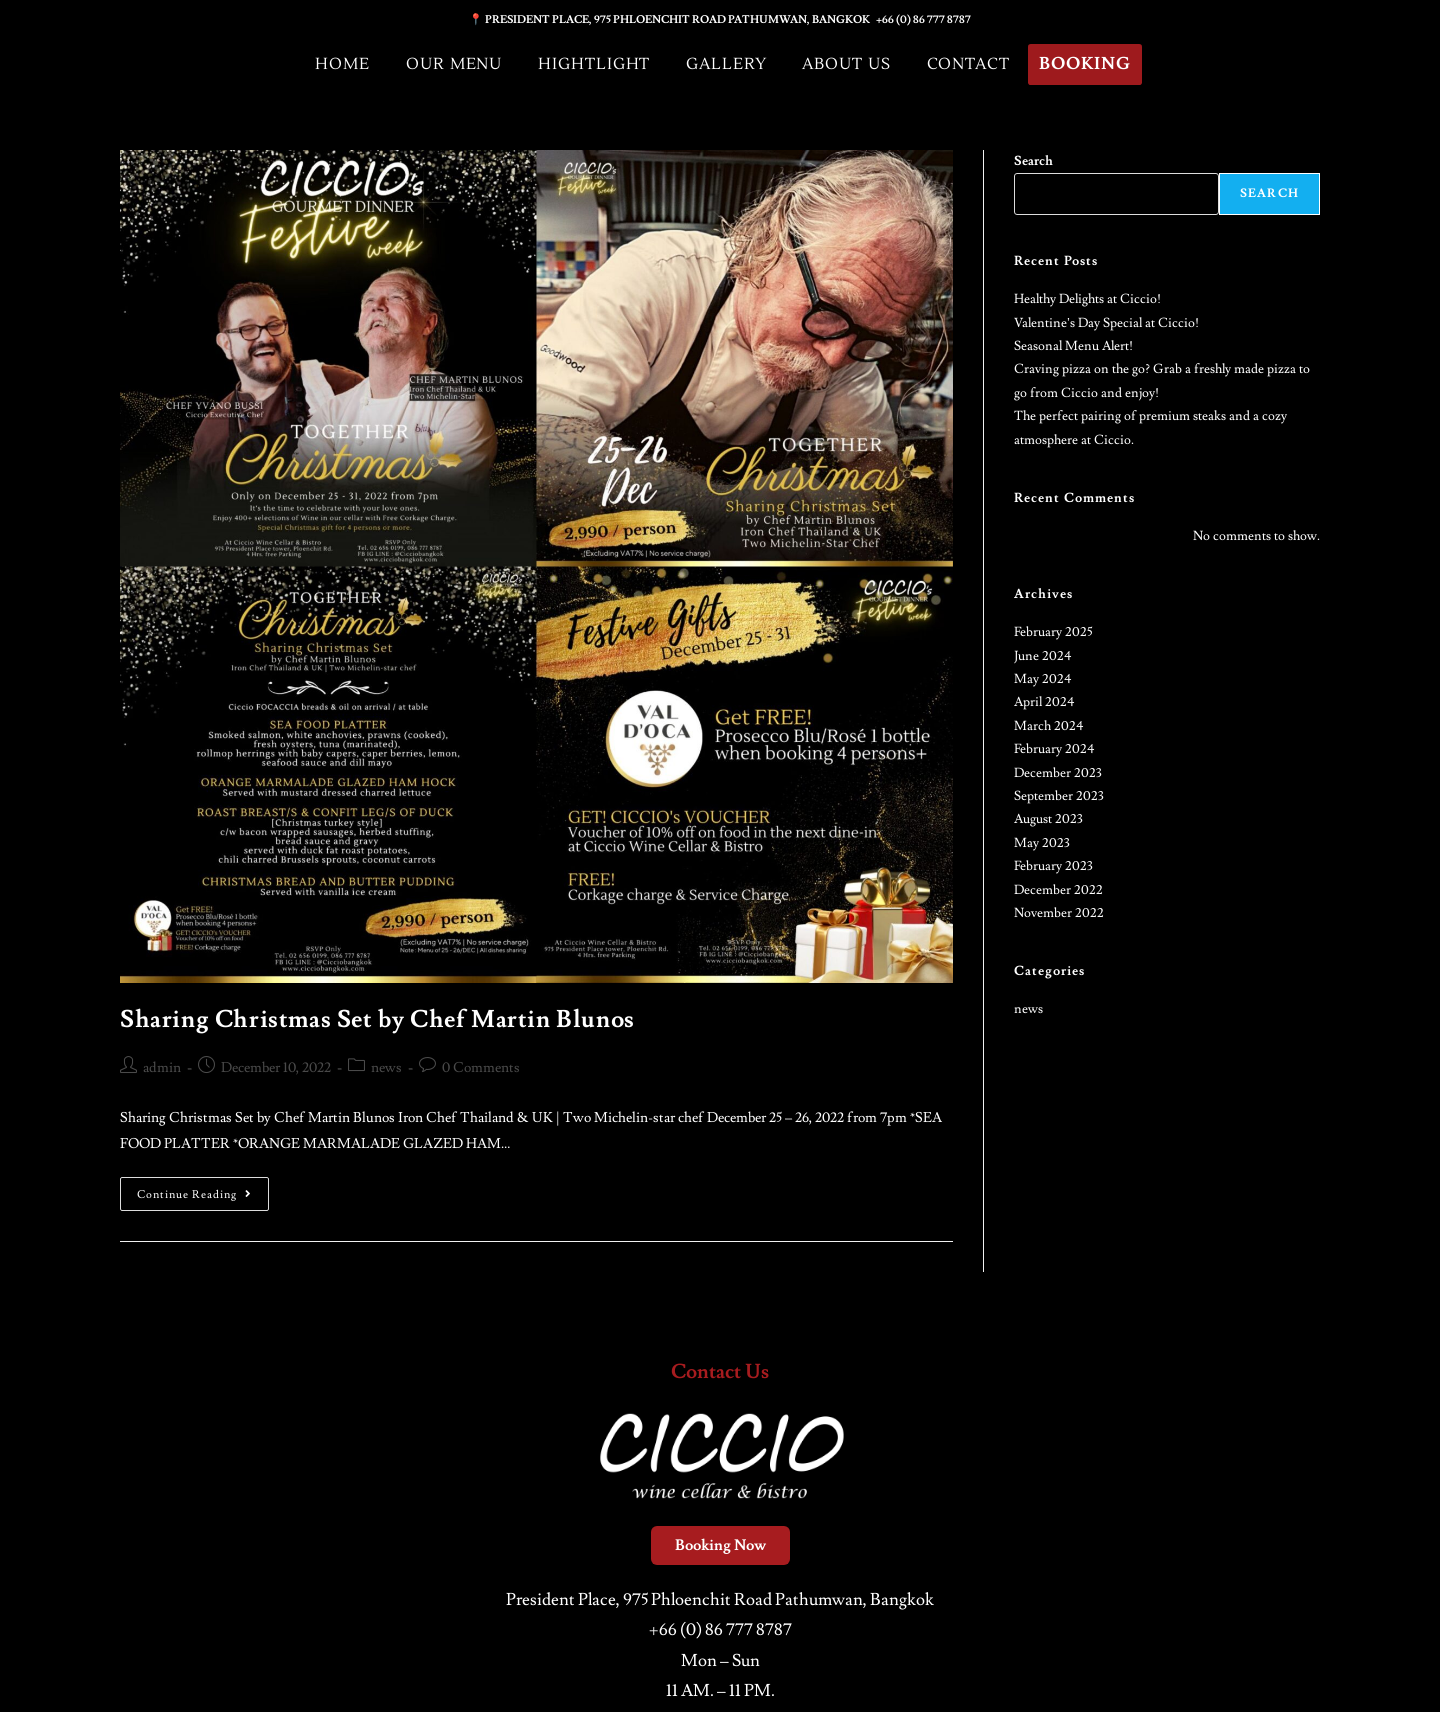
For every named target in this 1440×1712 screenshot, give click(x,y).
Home (339, 64)
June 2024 (1043, 656)
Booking (1088, 64)
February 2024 (1054, 749)
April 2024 (1044, 702)
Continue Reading (203, 1189)
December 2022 (1058, 890)
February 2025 (1053, 632)
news (386, 1068)
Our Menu (451, 64)
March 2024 (1049, 726)
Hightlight (592, 64)
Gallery (725, 64)
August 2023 (1048, 819)
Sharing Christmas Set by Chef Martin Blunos (377, 1019)
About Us (846, 64)
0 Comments (481, 1068)
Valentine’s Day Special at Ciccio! (1106, 323)
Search (1033, 161)
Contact (969, 64)
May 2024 (1043, 679)
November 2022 (1059, 913)
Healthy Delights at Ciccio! (1087, 299)
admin (162, 1068)
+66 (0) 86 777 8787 (923, 19)
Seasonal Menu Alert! (1073, 346)
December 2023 (1058, 773)
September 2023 (1059, 796)
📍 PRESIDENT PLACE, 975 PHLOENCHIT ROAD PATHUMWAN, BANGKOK (672, 19)
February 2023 (1053, 866)
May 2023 (1042, 843)
